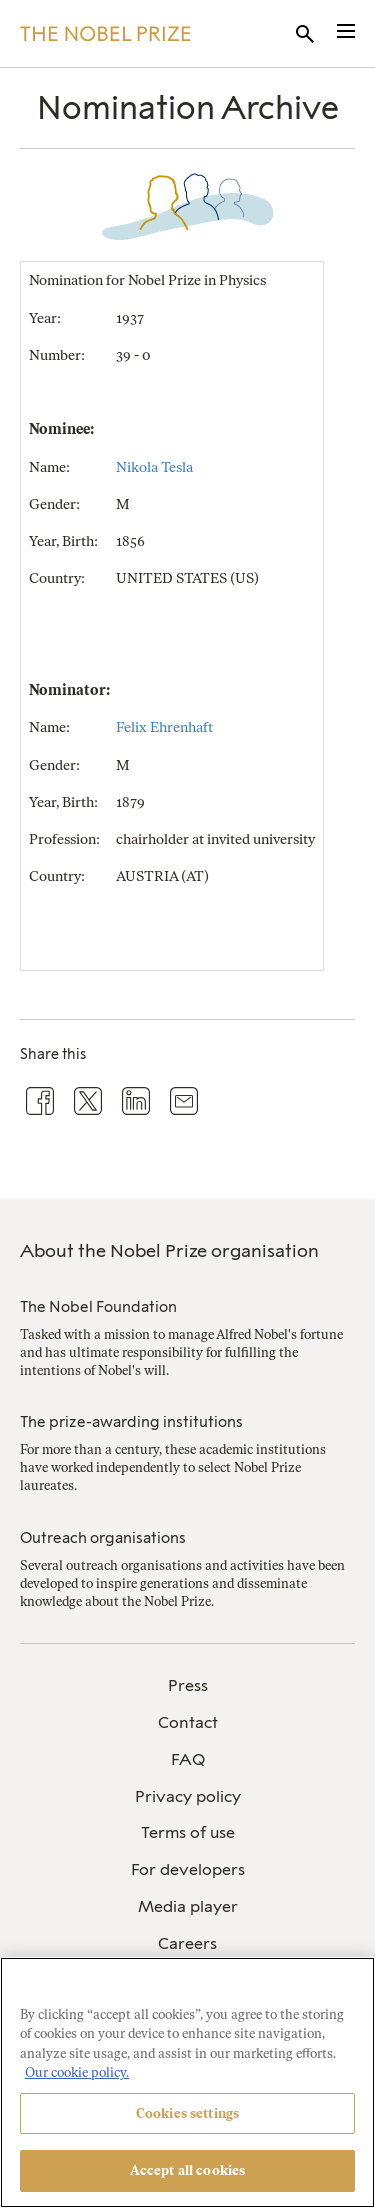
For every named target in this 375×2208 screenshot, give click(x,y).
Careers (187, 1943)
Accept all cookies (187, 2170)
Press (188, 1685)
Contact (188, 1722)
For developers (188, 1869)
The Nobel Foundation (98, 1307)
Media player (188, 1906)
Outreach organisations (103, 1538)
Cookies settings (187, 2113)
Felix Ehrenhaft (164, 727)
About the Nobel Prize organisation (169, 1251)
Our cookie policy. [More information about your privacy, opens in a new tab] (77, 2072)
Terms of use (188, 1832)
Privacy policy (188, 1796)
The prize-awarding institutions (131, 1422)
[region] (187, 2082)
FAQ (188, 1759)
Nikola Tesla (154, 467)
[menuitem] (187, 1686)
